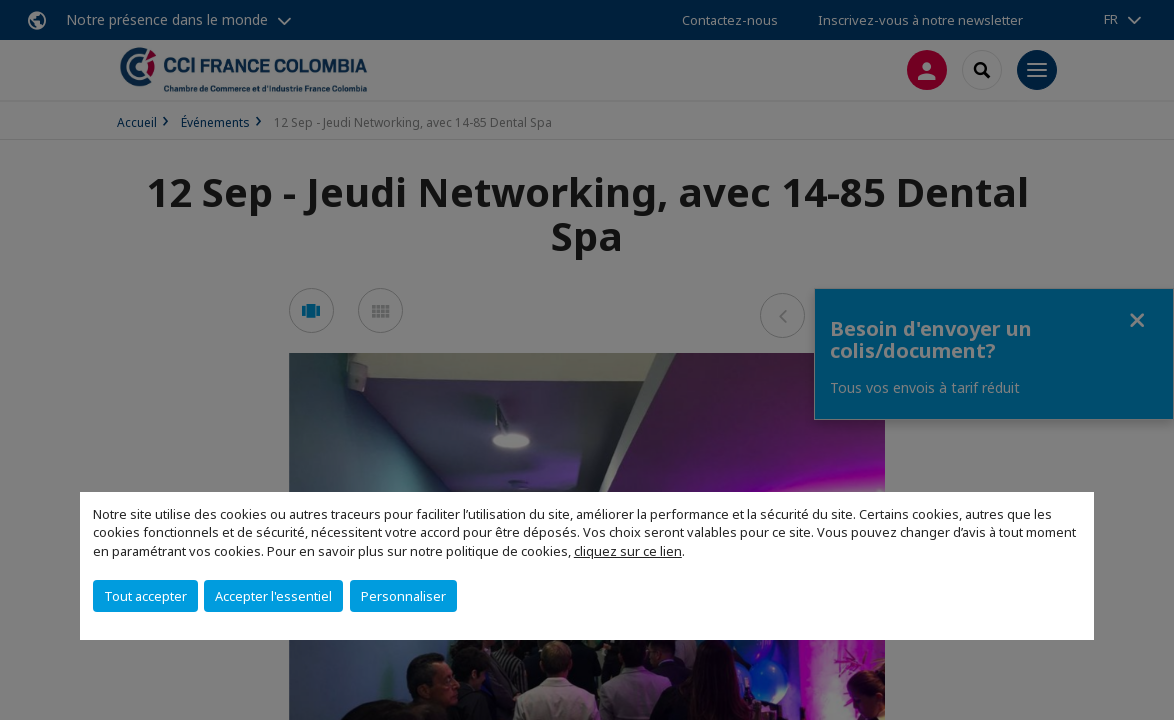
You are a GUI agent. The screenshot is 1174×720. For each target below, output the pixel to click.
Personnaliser (403, 596)
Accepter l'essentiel (273, 596)
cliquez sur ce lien (628, 551)
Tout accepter (145, 596)
